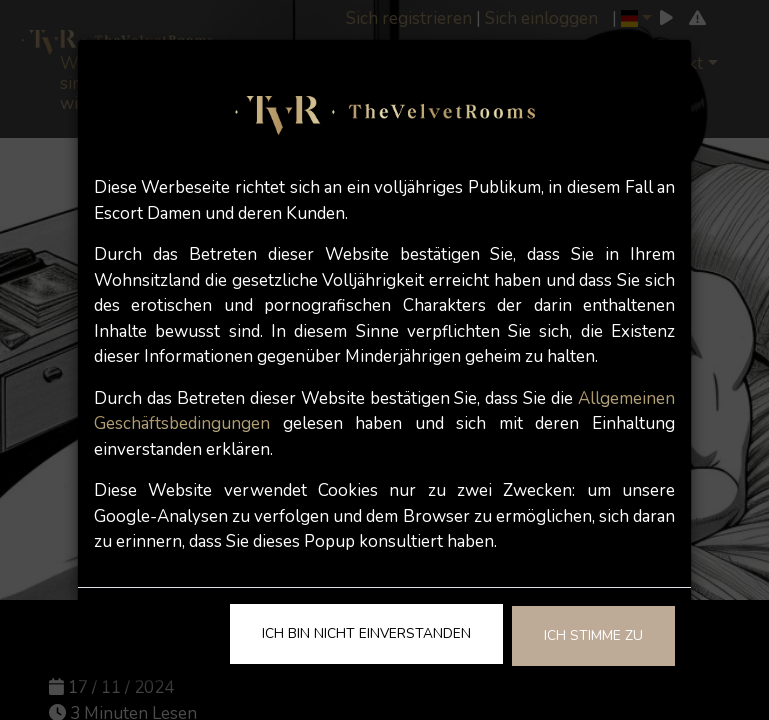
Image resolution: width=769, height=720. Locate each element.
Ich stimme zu (593, 635)
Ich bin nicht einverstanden (366, 633)
